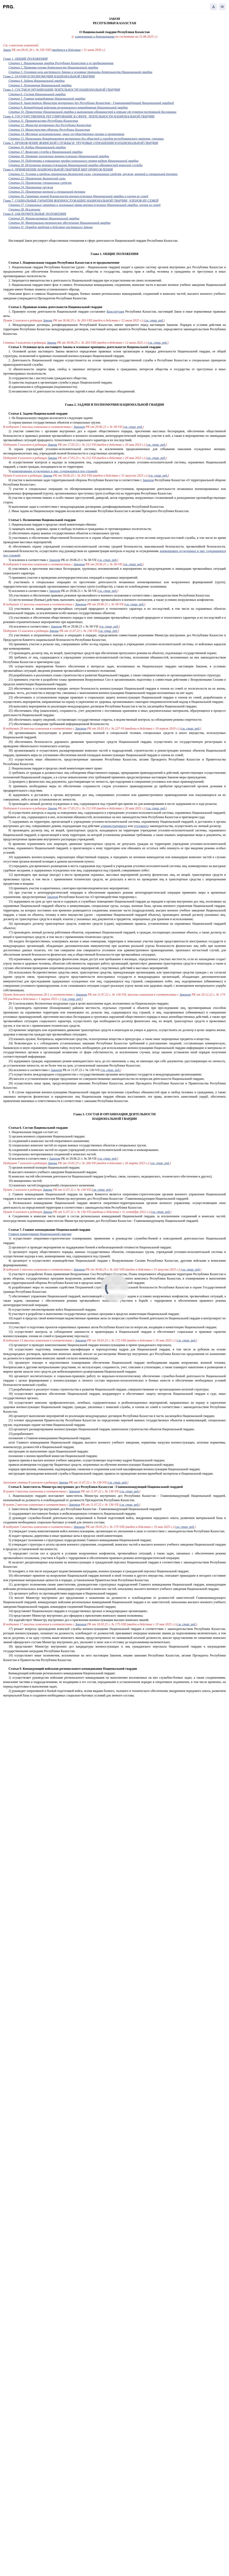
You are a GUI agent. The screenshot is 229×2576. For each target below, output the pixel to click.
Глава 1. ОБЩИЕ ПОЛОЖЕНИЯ (25, 58)
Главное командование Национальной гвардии (40, 1234)
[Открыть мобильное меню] (222, 6)
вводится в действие (66, 50)
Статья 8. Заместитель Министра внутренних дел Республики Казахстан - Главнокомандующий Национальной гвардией (91, 103)
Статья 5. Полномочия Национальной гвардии (40, 85)
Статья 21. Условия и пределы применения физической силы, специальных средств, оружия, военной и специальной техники (93, 174)
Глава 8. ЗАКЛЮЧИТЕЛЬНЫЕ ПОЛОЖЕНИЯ (34, 214)
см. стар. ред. (154, 320)
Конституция (115, 311)
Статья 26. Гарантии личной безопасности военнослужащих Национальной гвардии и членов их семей (78, 196)
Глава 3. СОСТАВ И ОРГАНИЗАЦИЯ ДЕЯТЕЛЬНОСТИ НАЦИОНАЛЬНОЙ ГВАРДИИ (61, 89)
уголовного (141, 826)
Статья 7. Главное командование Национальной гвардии (47, 98)
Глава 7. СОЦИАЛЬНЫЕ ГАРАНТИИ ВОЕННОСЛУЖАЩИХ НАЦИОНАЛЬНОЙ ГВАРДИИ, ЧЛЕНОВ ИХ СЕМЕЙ (80, 200)
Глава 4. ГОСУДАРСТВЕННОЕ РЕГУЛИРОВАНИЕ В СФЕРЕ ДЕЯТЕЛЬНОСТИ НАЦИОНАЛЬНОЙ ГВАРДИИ (78, 116)
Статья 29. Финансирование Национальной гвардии (44, 218)
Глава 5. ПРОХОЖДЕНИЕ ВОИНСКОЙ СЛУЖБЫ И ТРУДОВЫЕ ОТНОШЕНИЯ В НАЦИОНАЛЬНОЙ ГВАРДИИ (80, 143)
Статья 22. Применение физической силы (37, 178)
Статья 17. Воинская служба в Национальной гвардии (46, 152)
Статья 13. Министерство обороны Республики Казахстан (49, 129)
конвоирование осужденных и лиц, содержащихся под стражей (54, 471)
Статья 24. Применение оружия (31, 187)
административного (114, 826)
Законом (79, 426)
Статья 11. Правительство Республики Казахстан (43, 120)
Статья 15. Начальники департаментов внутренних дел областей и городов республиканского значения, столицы (86, 138)
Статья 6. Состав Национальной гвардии (37, 94)
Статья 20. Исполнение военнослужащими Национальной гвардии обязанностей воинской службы (76, 165)
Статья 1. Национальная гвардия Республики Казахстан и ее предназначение (61, 63)
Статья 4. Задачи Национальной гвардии (37, 80)
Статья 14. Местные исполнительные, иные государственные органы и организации (66, 134)
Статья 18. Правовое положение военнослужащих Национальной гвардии (59, 156)
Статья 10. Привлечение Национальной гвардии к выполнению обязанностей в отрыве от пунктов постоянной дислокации (92, 112)
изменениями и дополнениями (94, 36)
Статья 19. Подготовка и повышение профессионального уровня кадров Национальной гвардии (74, 160)
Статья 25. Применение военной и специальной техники (47, 191)
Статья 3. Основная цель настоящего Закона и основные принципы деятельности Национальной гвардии (80, 72)
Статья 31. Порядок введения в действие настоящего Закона (51, 227)
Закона (47, 320)
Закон (7, 50)
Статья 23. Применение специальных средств (40, 182)
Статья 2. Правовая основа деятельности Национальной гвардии (53, 67)
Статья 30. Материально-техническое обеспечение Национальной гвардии (60, 222)
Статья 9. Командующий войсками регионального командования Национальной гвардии (68, 107)
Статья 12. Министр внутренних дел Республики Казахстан (50, 125)
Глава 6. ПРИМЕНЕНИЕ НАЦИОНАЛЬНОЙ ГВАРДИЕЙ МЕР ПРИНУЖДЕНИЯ (58, 169)
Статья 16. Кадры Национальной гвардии (37, 147)
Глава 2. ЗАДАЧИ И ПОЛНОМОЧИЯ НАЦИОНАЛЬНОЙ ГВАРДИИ (49, 76)
